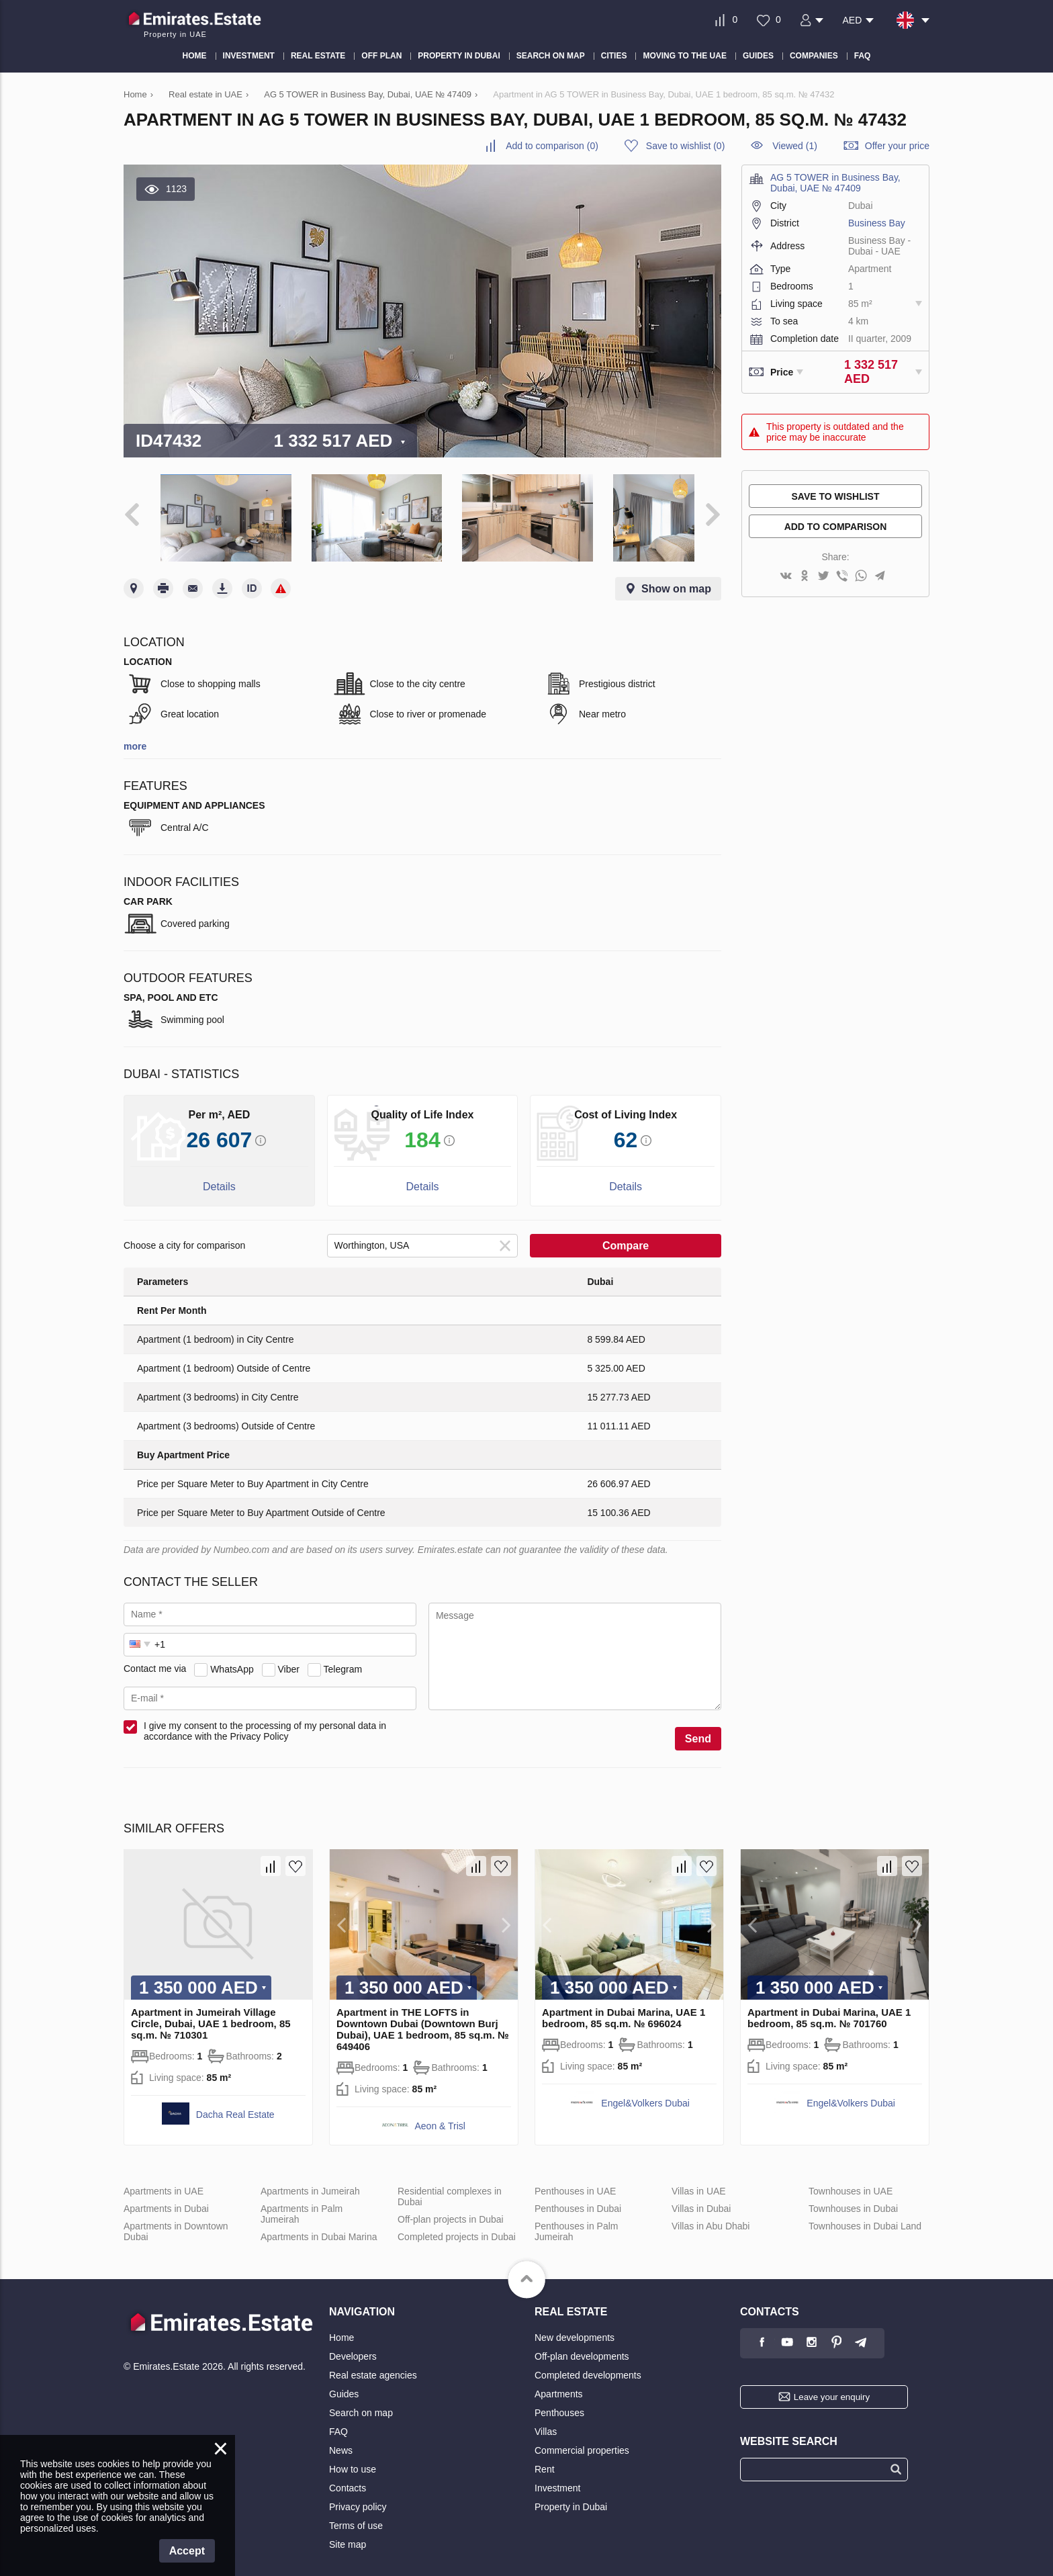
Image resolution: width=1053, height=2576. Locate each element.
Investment (557, 2478)
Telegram (343, 1659)
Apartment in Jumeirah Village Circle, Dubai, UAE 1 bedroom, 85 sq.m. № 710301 (211, 2013)
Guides (344, 2384)
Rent (545, 2459)
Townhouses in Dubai (853, 2198)
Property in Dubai (571, 2496)
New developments (574, 2327)
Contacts (347, 2478)
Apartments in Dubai (166, 2198)
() (552, 145)
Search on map (361, 2402)
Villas (546, 2421)
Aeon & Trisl (440, 2116)
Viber (289, 1659)
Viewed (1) (794, 145)
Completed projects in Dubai (457, 2226)
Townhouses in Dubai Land (865, 2216)
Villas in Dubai (701, 2198)
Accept (187, 2551)
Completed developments (588, 2365)
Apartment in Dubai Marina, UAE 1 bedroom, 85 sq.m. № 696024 (623, 2007)
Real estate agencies (373, 2365)
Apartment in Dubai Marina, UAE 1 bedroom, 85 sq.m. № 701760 (829, 2007)
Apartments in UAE (163, 2181)
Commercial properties (582, 2440)
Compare (625, 1235)
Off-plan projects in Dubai (451, 2209)
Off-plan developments (582, 2346)
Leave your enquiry (832, 2387)
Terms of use (356, 2515)
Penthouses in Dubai (578, 2198)
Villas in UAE (699, 2181)
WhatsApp (232, 1659)
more (135, 736)
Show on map (676, 578)
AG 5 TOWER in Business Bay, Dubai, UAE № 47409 (835, 182)
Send (698, 1728)
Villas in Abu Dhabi (710, 2216)
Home (341, 2327)
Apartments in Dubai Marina (319, 2226)
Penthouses (559, 2402)
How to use (352, 2459)
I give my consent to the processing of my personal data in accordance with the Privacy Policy (265, 1721)
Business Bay (876, 223)
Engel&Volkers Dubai (645, 2093)
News (341, 2440)
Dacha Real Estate (235, 2104)
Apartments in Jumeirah (310, 2181)
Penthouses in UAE (575, 2181)
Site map (347, 2534)
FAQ (338, 2421)
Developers (353, 2346)
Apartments (559, 2384)
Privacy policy (358, 2496)
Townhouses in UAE (850, 2181)
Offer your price (897, 145)
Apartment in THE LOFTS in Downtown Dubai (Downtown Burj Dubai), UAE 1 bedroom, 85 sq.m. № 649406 (422, 2019)
